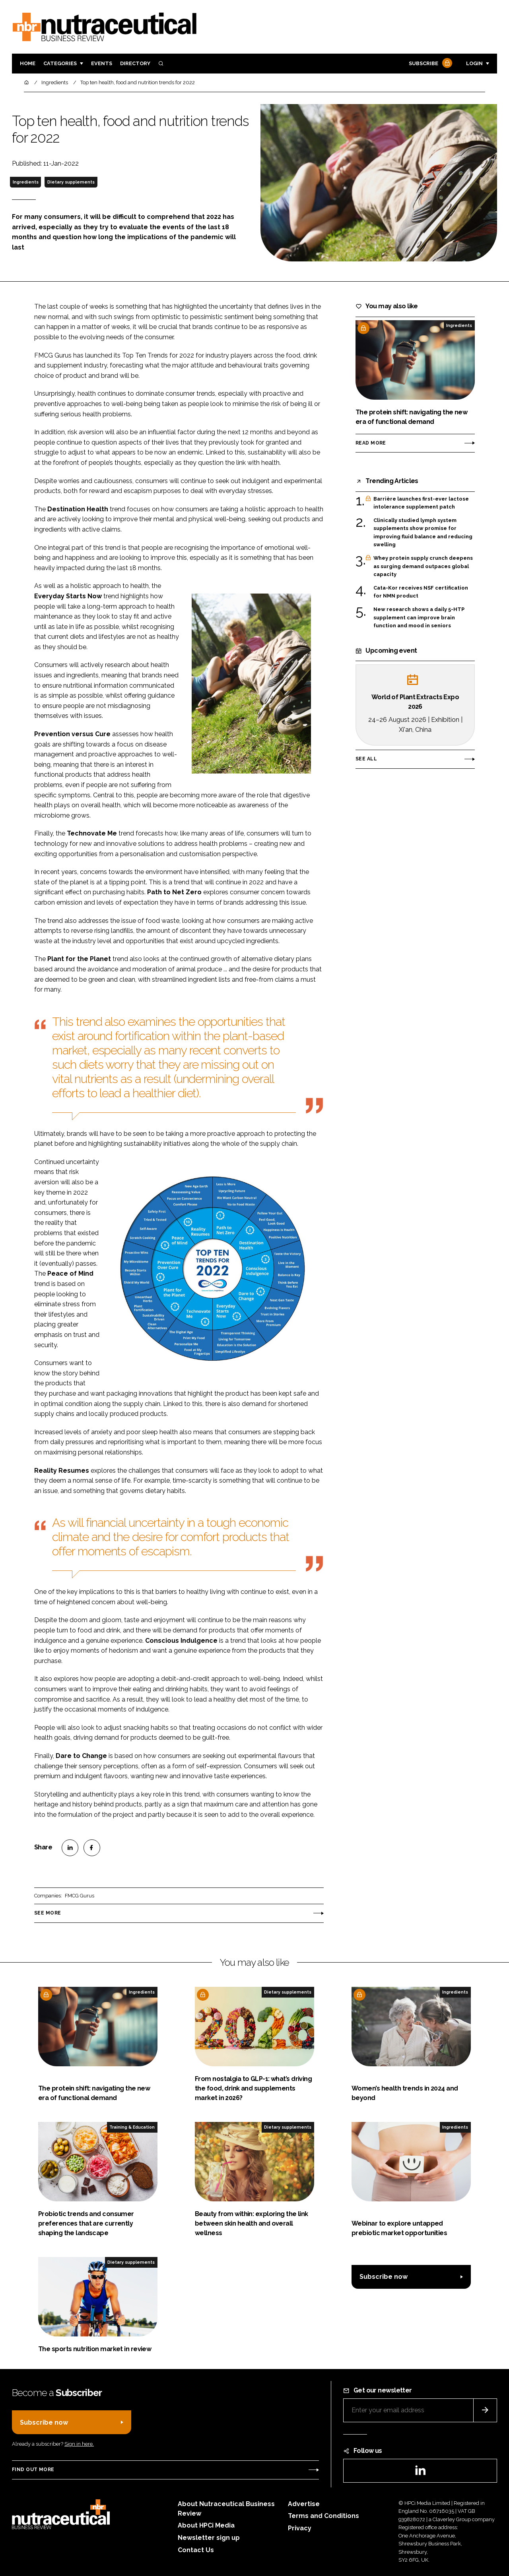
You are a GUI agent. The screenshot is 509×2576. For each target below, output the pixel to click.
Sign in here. (79, 2444)
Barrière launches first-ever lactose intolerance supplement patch (421, 503)
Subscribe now (383, 2276)
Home (27, 63)
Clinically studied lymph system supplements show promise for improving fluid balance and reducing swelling (422, 532)
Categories (60, 63)
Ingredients (26, 182)
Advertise (304, 2504)
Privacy (299, 2528)
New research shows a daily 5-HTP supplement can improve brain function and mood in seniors (418, 617)
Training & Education (132, 2127)
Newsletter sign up (209, 2537)
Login (474, 63)
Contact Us (196, 2550)
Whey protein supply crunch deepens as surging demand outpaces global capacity (423, 566)
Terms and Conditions (323, 2516)
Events (101, 63)
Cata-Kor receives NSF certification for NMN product (420, 592)
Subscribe (429, 64)
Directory (135, 63)
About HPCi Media (206, 2525)
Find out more (33, 2469)
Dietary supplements (71, 182)
